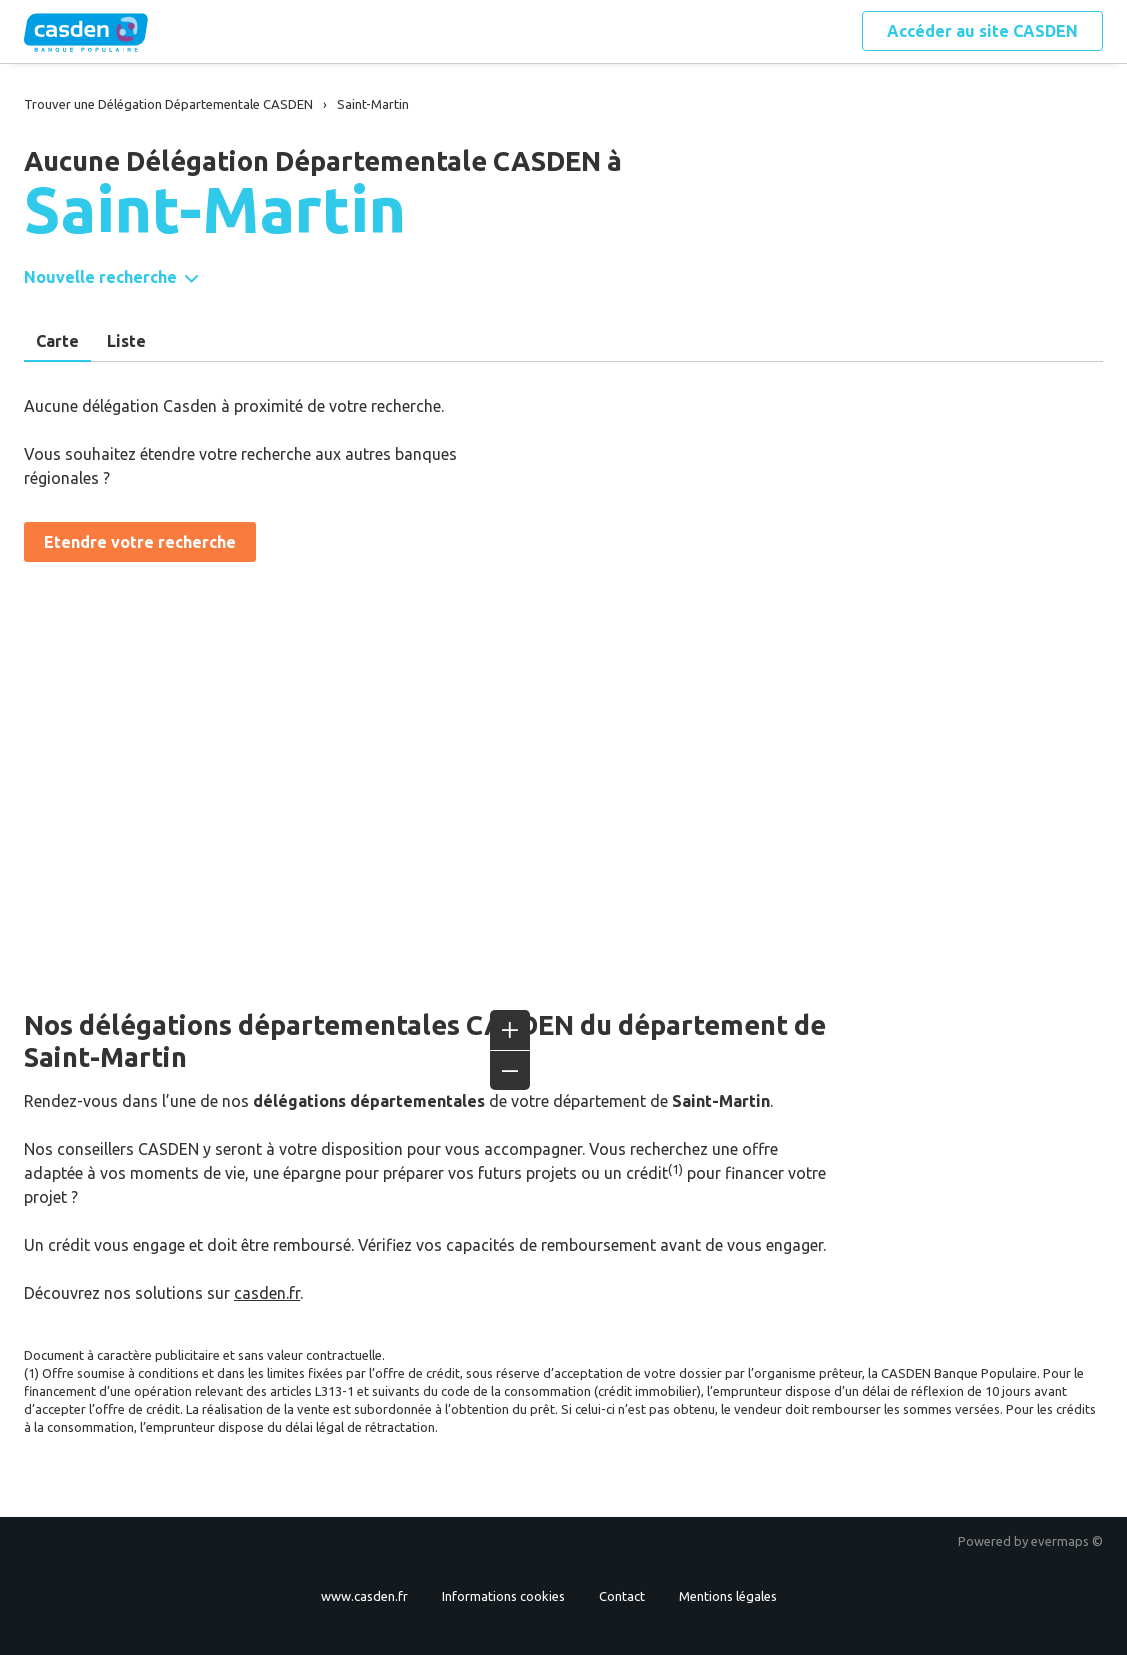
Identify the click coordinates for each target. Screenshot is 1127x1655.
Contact (622, 1596)
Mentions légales (728, 1596)
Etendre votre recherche (140, 542)
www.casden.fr (364, 1596)
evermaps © (1067, 1541)
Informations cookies (503, 1596)
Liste (126, 341)
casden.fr (267, 1293)
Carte (57, 341)
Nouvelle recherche (100, 277)
